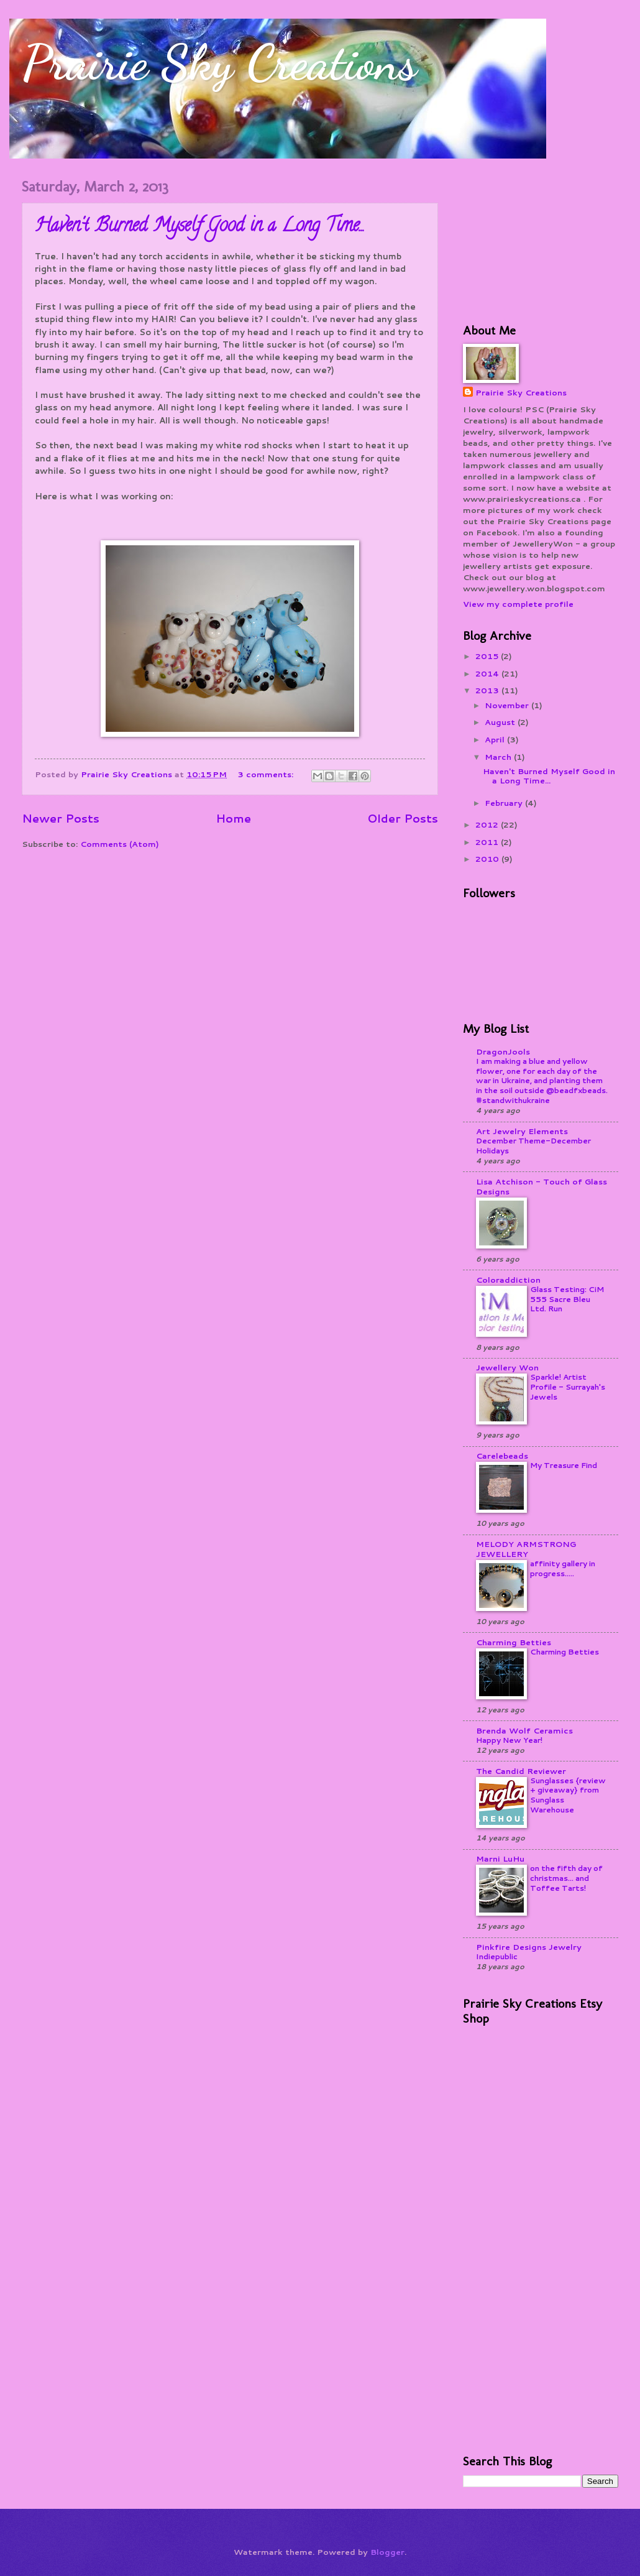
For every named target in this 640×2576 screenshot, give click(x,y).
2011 (488, 841)
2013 (488, 690)
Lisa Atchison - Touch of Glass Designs (541, 1186)
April (496, 739)
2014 (488, 673)
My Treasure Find (563, 1465)
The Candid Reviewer (521, 1770)
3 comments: (266, 774)
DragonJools (503, 1051)
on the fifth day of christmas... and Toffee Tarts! (566, 1878)
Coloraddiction (508, 1279)
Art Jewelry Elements (522, 1131)
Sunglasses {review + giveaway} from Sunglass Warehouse (568, 1795)
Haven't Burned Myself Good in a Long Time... (200, 227)
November (508, 705)
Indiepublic (497, 1956)
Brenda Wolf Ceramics (524, 1730)
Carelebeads (502, 1455)
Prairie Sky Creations (219, 62)
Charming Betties (513, 1642)
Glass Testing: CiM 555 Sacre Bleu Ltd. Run (567, 1299)
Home (233, 818)
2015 (488, 656)
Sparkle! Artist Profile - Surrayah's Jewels (567, 1387)
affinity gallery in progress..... (562, 1568)
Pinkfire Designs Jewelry (529, 1946)
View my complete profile (518, 603)
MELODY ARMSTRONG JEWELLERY (526, 1548)
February (505, 802)
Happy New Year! (509, 1740)
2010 (488, 858)
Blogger (387, 2551)
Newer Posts (60, 818)
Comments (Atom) (119, 843)
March (499, 756)
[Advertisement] (525, 239)
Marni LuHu (500, 1858)
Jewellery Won (507, 1367)
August (501, 721)
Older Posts (402, 818)
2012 (488, 824)
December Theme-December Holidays (533, 1145)
